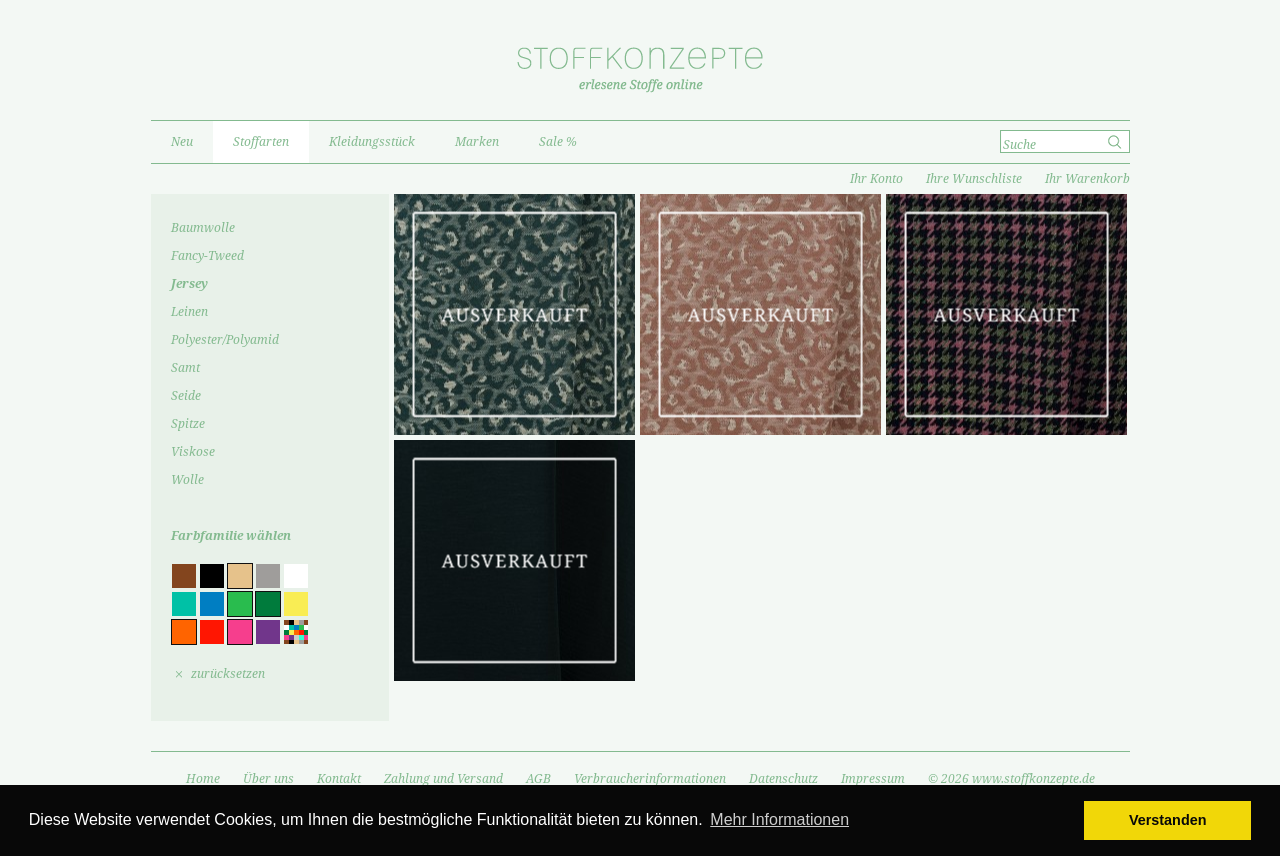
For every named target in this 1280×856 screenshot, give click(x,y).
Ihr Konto (876, 179)
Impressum (873, 779)
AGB (538, 779)
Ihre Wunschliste (974, 179)
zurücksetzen (228, 674)
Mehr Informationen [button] (779, 819)
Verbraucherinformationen (650, 779)
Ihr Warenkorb (1087, 179)
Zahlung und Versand (443, 779)
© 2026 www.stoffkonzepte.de (1011, 779)
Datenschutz (783, 779)
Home (203, 779)
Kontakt (339, 779)
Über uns (268, 779)
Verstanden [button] (1168, 820)
